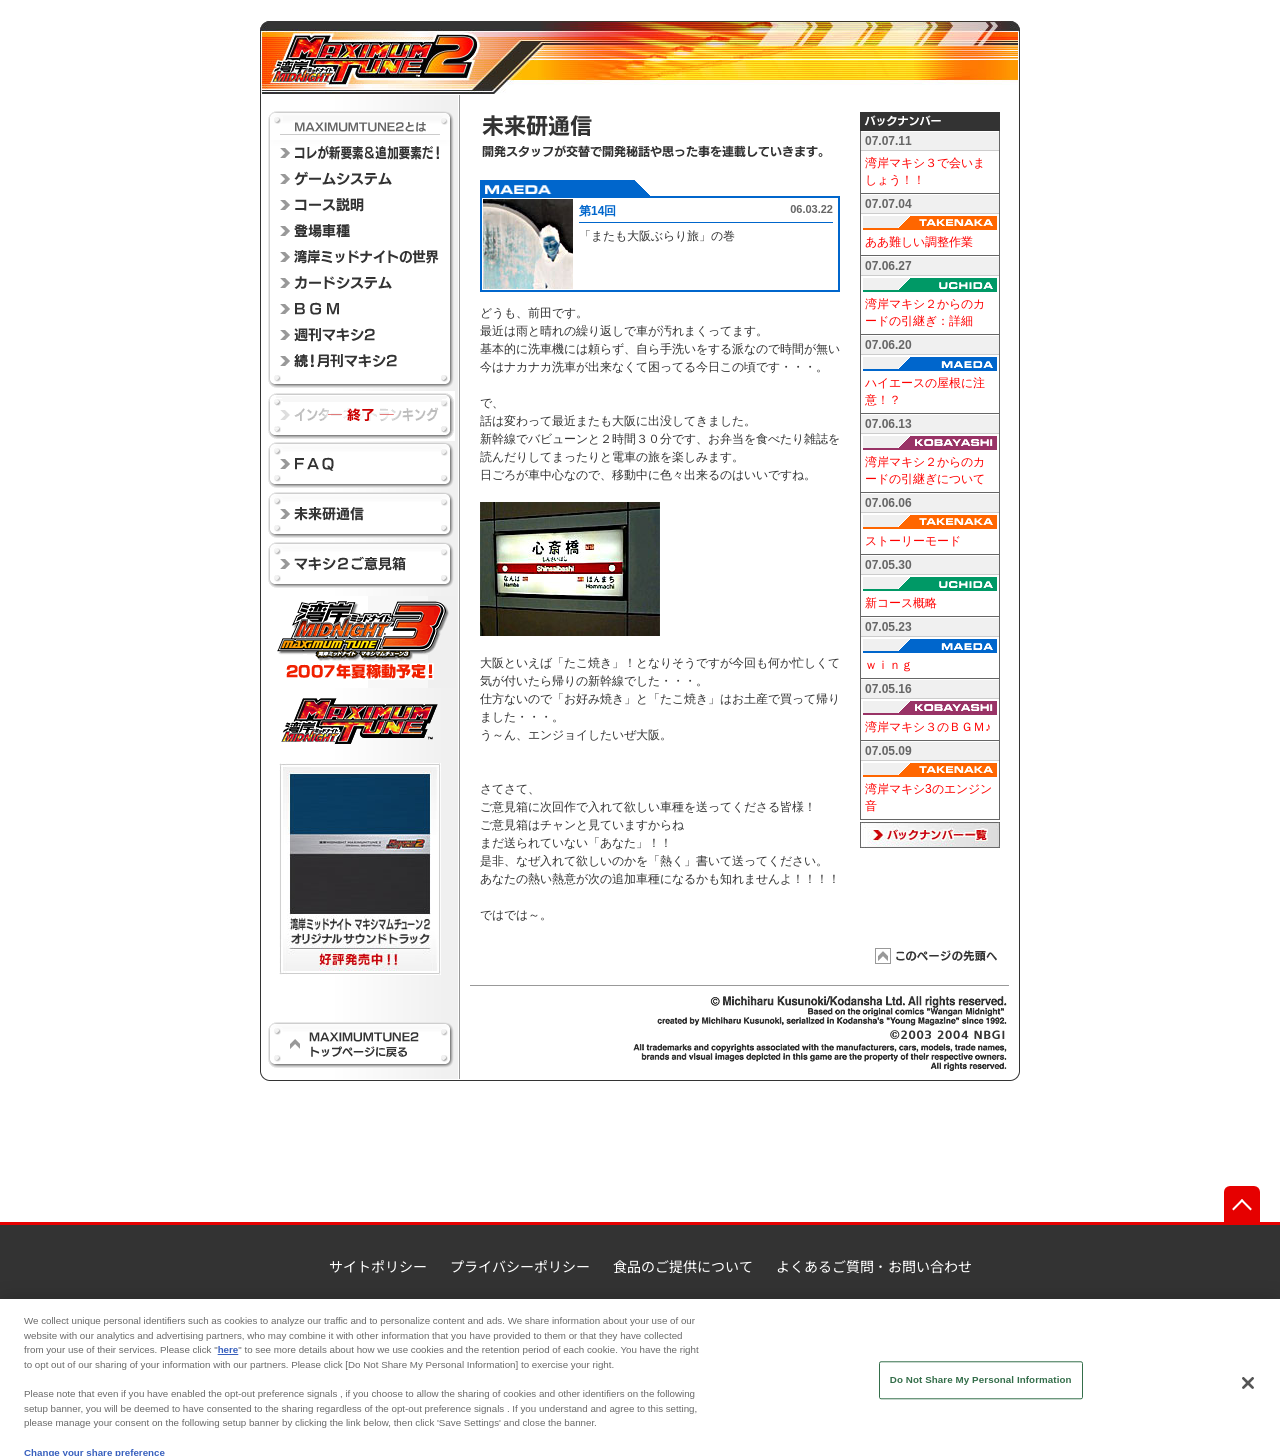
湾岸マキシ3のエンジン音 (928, 797)
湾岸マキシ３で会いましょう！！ (925, 171)
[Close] (1248, 1396)
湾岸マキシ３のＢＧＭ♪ (928, 727)
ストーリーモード (913, 541)
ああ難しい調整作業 (919, 242)
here (228, 1362)
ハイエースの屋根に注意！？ (925, 391)
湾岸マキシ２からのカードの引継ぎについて (925, 470)
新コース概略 (901, 603)
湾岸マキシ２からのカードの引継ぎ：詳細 (925, 312)
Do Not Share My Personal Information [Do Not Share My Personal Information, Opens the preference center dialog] (981, 1392)
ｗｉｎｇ (889, 665)
